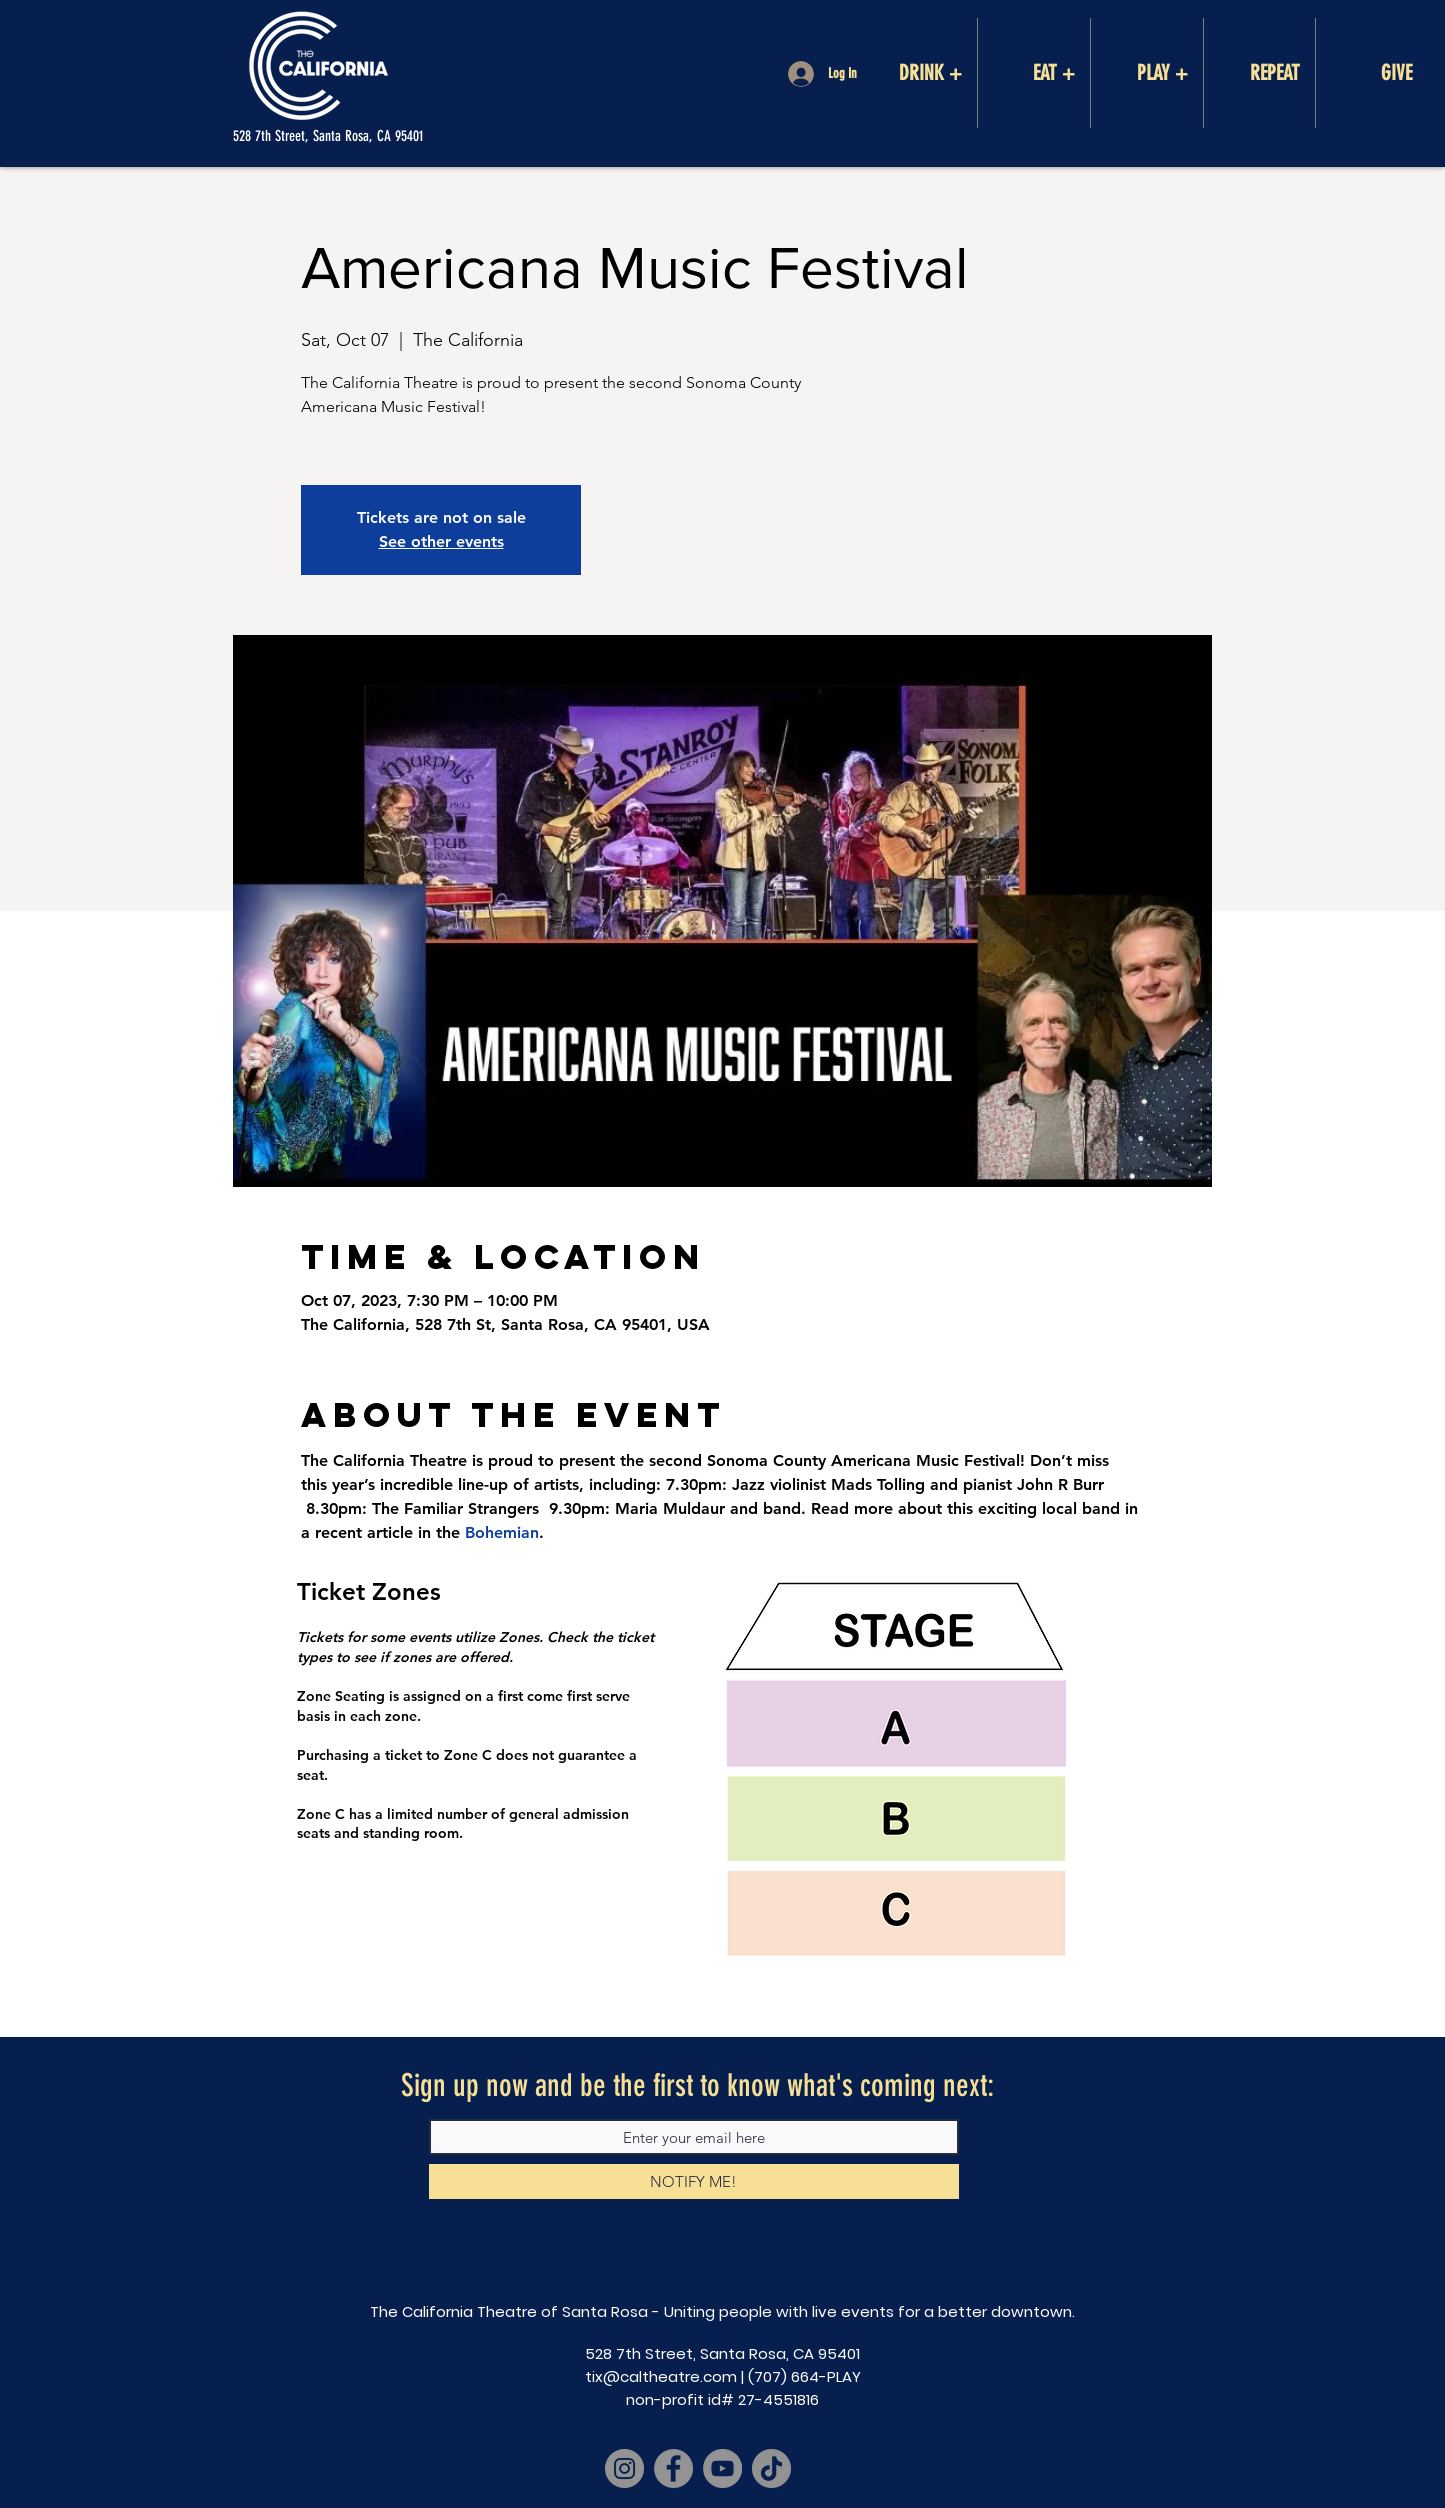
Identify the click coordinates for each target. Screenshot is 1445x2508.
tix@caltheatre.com (661, 2376)
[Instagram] (624, 2468)
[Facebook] (673, 2468)
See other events (441, 541)
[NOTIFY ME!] (694, 2181)
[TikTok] (771, 2468)
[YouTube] (722, 2468)
